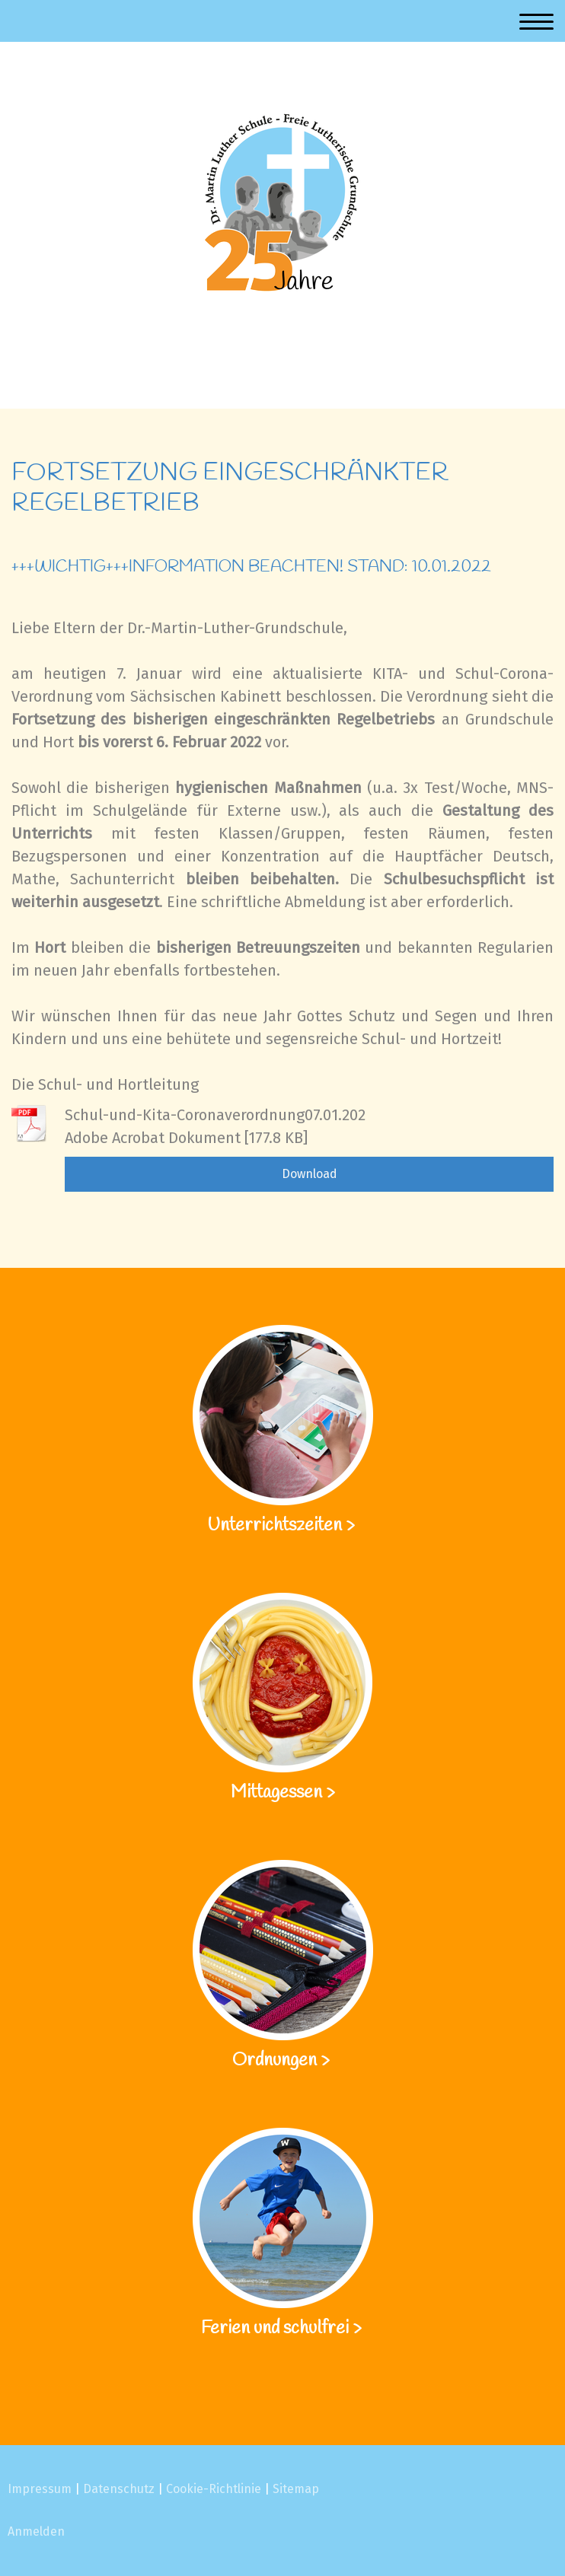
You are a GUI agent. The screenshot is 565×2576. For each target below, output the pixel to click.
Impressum (40, 2489)
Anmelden (36, 2531)
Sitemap (296, 2489)
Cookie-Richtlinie (213, 2489)
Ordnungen (274, 2061)
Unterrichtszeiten (276, 1526)
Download (309, 1174)
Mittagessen (276, 1793)
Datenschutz (119, 2489)
